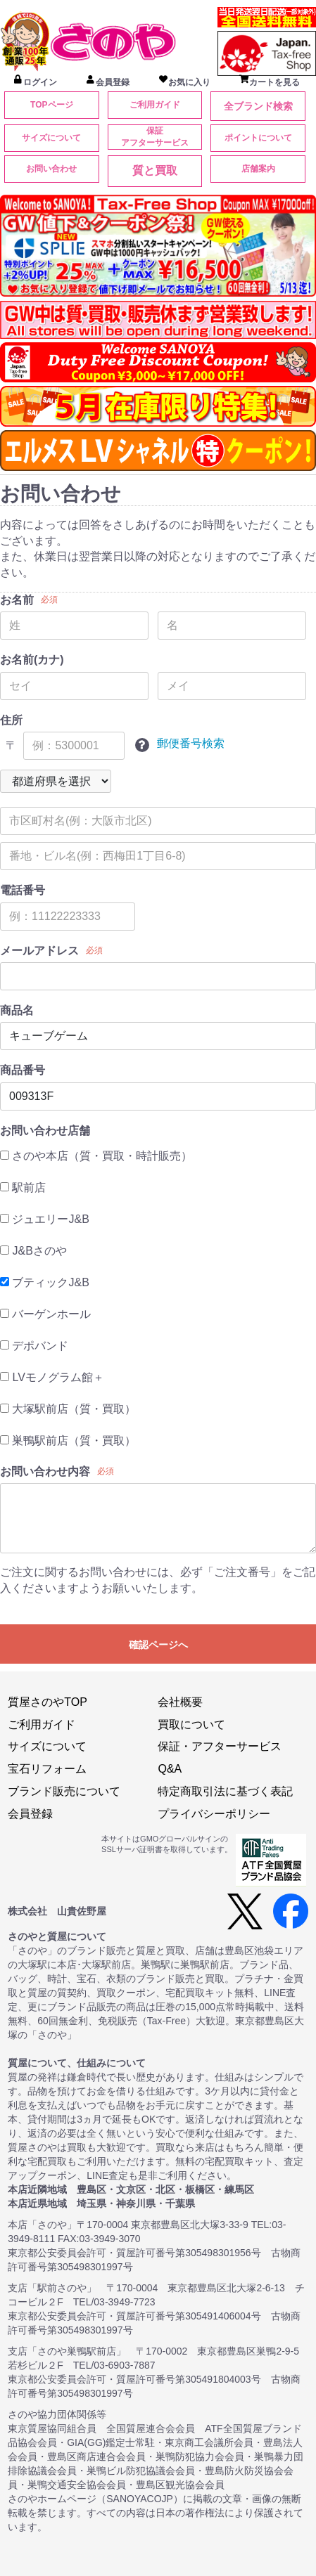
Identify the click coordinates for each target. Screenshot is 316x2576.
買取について (191, 1724)
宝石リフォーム (47, 1769)
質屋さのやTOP (47, 1702)
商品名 (17, 1010)
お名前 (17, 600)
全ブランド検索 (258, 106)
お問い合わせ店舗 (45, 1131)
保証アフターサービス (155, 137)
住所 (11, 720)
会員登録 (30, 1814)
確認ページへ (158, 1644)
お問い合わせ (51, 169)
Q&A (170, 1769)
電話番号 (22, 890)
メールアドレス (39, 951)
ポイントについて (258, 138)
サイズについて (51, 138)
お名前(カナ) (32, 660)
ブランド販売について (64, 1791)
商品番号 (22, 1070)
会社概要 (180, 1702)
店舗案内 (258, 169)
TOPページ (51, 105)
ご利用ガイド (154, 105)
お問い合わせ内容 (45, 1471)
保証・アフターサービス (220, 1746)
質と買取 (154, 170)
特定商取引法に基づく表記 (225, 1791)
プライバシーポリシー (214, 1814)
